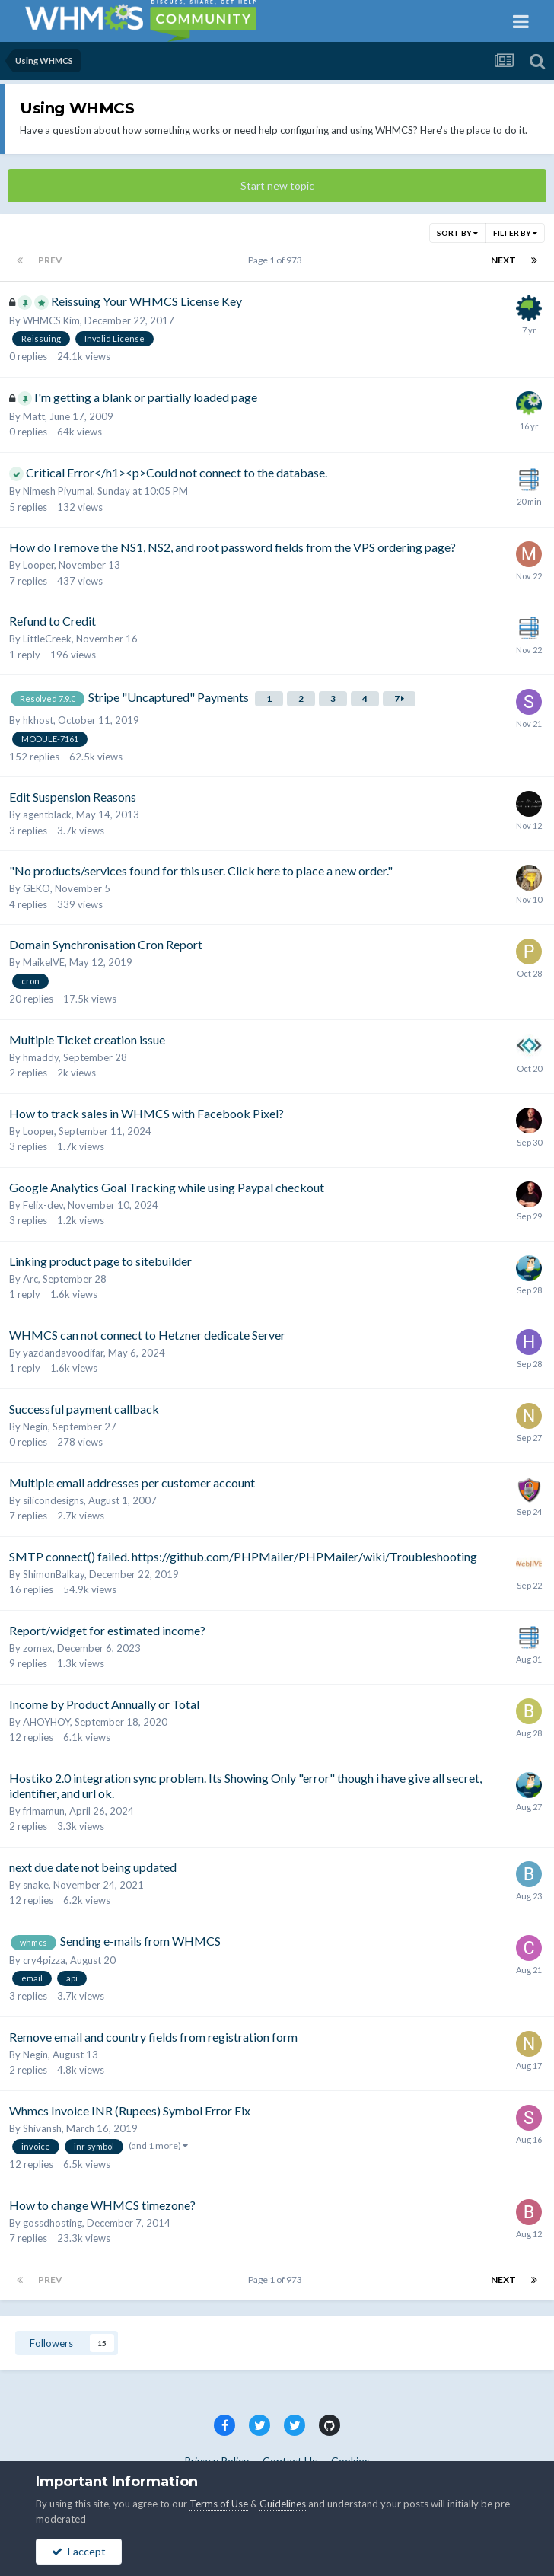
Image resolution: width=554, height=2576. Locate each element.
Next (503, 260)
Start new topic (277, 185)
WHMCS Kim (51, 320)
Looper (38, 565)
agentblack (47, 814)
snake (36, 1885)
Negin (35, 1426)
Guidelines (282, 2504)
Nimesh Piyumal (58, 491)
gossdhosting (52, 2223)
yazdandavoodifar (63, 1353)
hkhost (38, 720)
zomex (38, 1648)
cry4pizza (44, 1960)
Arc (30, 1279)
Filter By (515, 233)
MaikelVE (44, 962)
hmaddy (41, 1057)
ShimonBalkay (53, 1574)
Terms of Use (218, 2504)
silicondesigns (53, 1500)
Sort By (457, 233)
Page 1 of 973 (276, 260)
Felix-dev (43, 1205)
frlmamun (44, 1811)
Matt (34, 416)
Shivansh (42, 2128)
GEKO (36, 888)
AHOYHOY (46, 1722)
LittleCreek (47, 639)
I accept (79, 2551)
